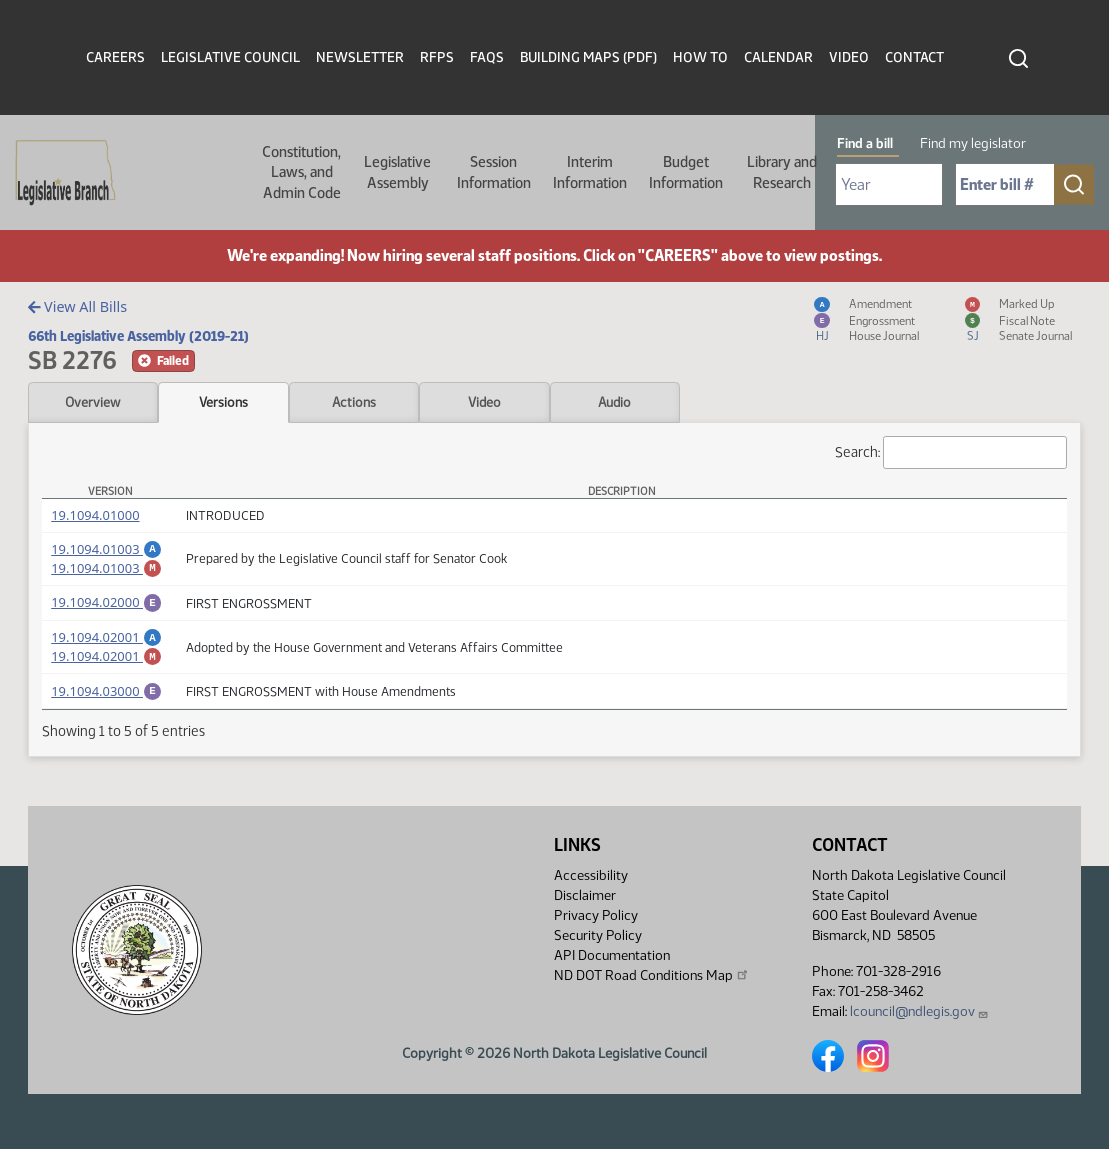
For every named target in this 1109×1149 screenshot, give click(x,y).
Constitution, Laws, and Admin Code (301, 172)
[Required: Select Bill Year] (889, 184)
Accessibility (591, 875)
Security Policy (598, 935)
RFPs (437, 57)
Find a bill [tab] (865, 143)
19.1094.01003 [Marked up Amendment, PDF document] (106, 571)
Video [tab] (484, 402)
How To (700, 57)
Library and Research (782, 172)
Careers (115, 57)
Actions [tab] (354, 402)
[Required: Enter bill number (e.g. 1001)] (1005, 184)
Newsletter (360, 57)
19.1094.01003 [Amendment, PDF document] (106, 549)
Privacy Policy (596, 915)
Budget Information (686, 172)
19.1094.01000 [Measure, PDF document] (95, 515)
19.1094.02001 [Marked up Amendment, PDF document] (106, 668)
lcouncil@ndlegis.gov (919, 1011)
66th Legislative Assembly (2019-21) (138, 336)
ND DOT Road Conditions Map (652, 975)
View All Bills (77, 306)
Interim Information (590, 172)
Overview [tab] (92, 402)
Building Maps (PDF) (588, 57)
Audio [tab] (614, 402)
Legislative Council (230, 57)
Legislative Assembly (397, 172)
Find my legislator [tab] (973, 143)
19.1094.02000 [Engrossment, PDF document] (106, 608)
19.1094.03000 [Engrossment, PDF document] (106, 706)
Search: (951, 452)
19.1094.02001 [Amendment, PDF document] (106, 646)
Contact (914, 57)
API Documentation (612, 955)
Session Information (494, 172)
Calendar (778, 57)
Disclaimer (585, 895)
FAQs (487, 57)
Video (849, 57)
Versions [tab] (223, 402)
